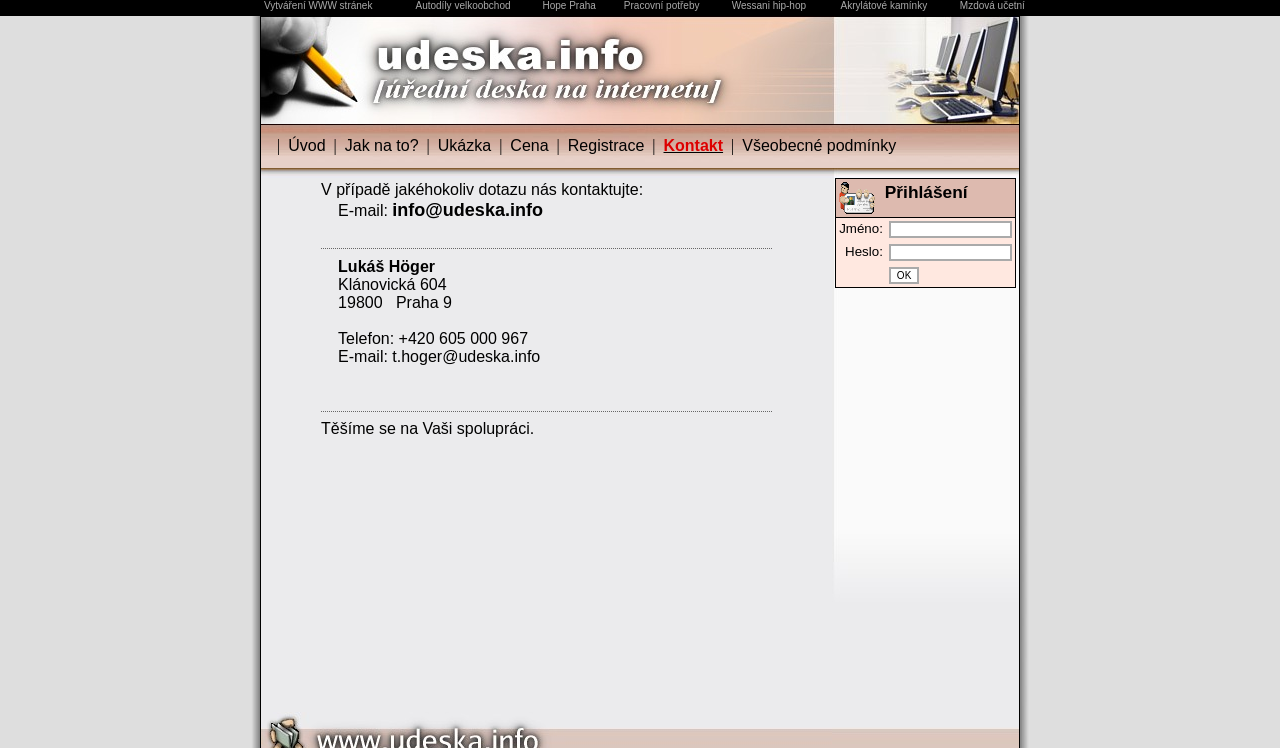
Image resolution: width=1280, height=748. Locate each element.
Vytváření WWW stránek (318, 5)
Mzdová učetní (992, 5)
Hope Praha (568, 5)
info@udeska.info (467, 210)
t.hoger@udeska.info (466, 356)
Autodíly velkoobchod (462, 5)
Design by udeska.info (956, 727)
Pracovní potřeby (662, 5)
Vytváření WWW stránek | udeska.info (640, 742)
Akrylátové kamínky (883, 5)
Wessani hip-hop (769, 5)
